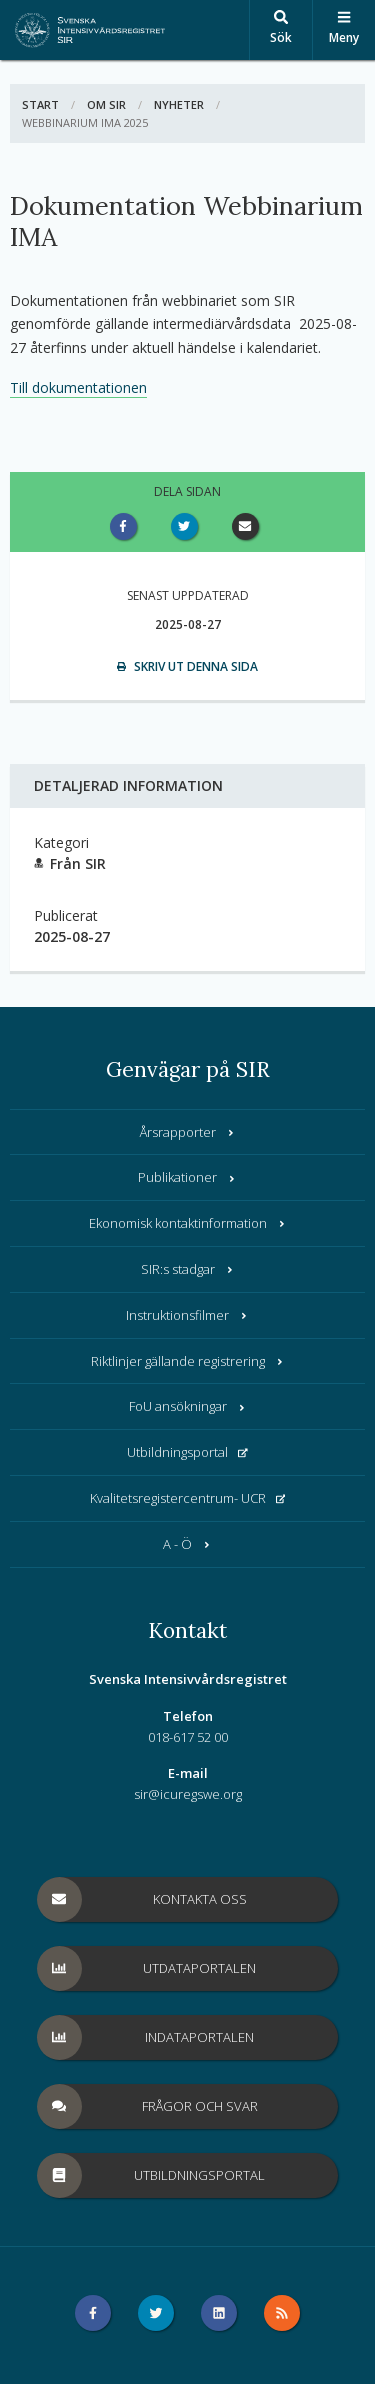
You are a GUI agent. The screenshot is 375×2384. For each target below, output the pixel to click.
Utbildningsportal (187, 1452)
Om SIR (106, 104)
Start (40, 104)
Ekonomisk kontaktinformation (188, 1223)
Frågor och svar (148, 2106)
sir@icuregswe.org (188, 1794)
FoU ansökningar (188, 1406)
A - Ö (187, 1544)
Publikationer (187, 1177)
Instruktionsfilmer (187, 1315)
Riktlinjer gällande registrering (188, 1361)
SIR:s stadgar (188, 1269)
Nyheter (179, 104)
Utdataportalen (147, 1968)
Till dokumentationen (78, 387)
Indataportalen (146, 2037)
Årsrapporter (188, 1132)
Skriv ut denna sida (187, 666)
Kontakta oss (142, 1899)
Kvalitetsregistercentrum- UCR (188, 1498)
